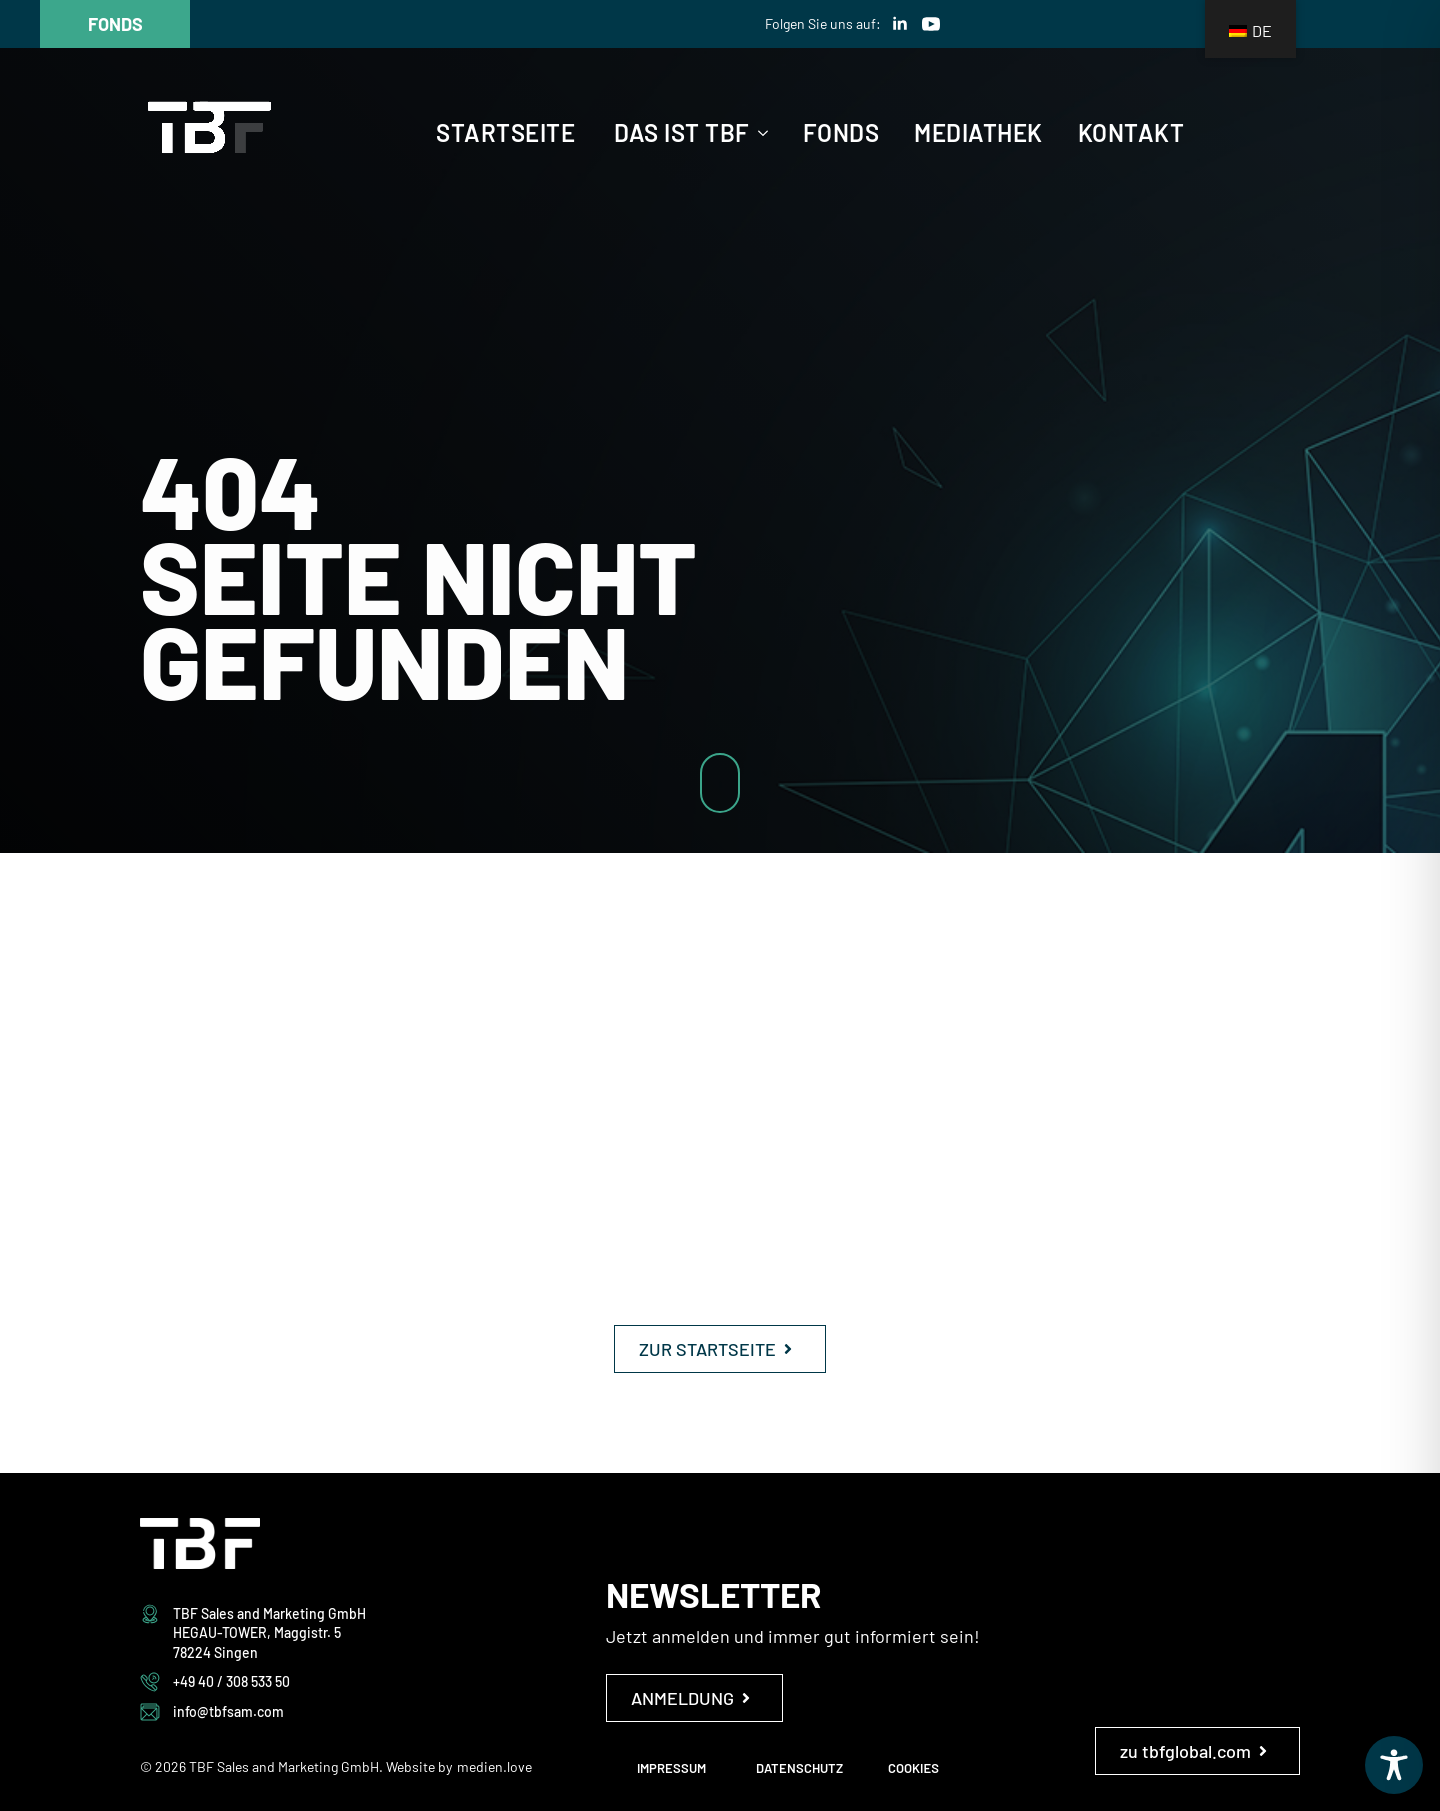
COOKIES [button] (913, 1768)
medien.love (494, 1766)
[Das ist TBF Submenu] (759, 133)
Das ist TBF (682, 133)
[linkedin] (900, 24)
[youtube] (931, 24)
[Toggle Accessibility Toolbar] (1394, 1765)
